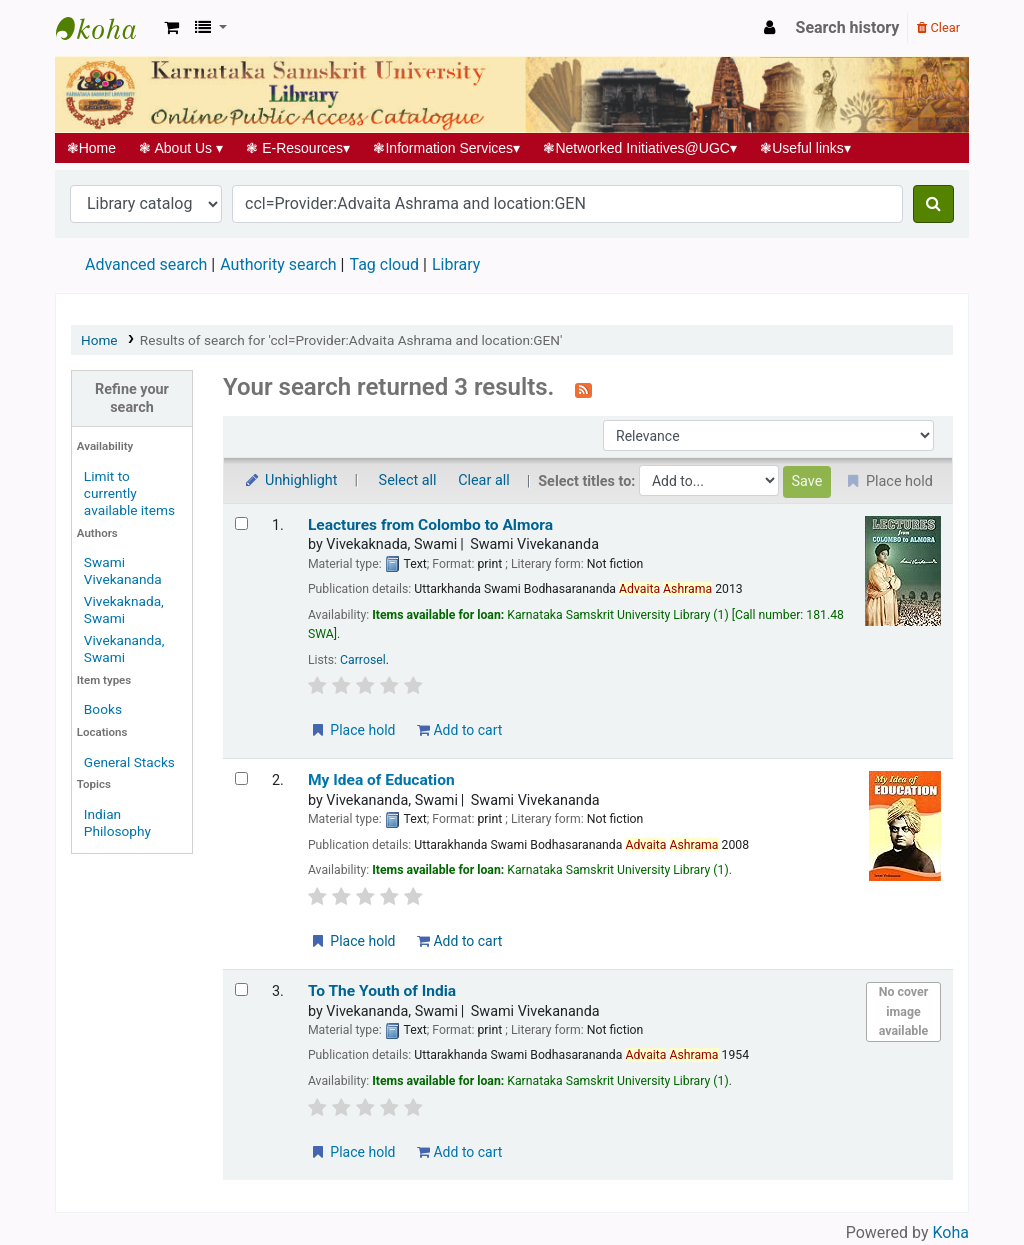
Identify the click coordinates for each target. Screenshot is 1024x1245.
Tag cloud (384, 264)
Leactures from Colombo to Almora (430, 525)
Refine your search (132, 398)
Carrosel (363, 660)
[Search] (933, 204)
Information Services (447, 148)
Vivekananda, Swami (124, 648)
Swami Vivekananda (123, 570)
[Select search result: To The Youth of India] (241, 989)
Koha (951, 1232)
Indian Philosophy (117, 822)
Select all (408, 480)
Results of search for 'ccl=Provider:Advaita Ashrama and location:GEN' (351, 340)
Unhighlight (290, 480)
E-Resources (298, 148)
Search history (848, 27)
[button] (171, 28)
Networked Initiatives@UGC (640, 148)
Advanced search (146, 264)
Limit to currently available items (129, 493)
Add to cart (459, 730)
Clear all (484, 480)
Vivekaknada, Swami (124, 609)
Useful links (806, 148)
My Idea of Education (381, 780)
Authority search (278, 264)
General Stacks (129, 762)
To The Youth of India (382, 991)
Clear (938, 27)
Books (103, 709)
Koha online (106, 28)
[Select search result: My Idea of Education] (241, 778)
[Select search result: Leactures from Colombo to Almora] (241, 523)
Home (91, 148)
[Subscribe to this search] (583, 389)
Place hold (352, 730)
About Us (181, 148)
